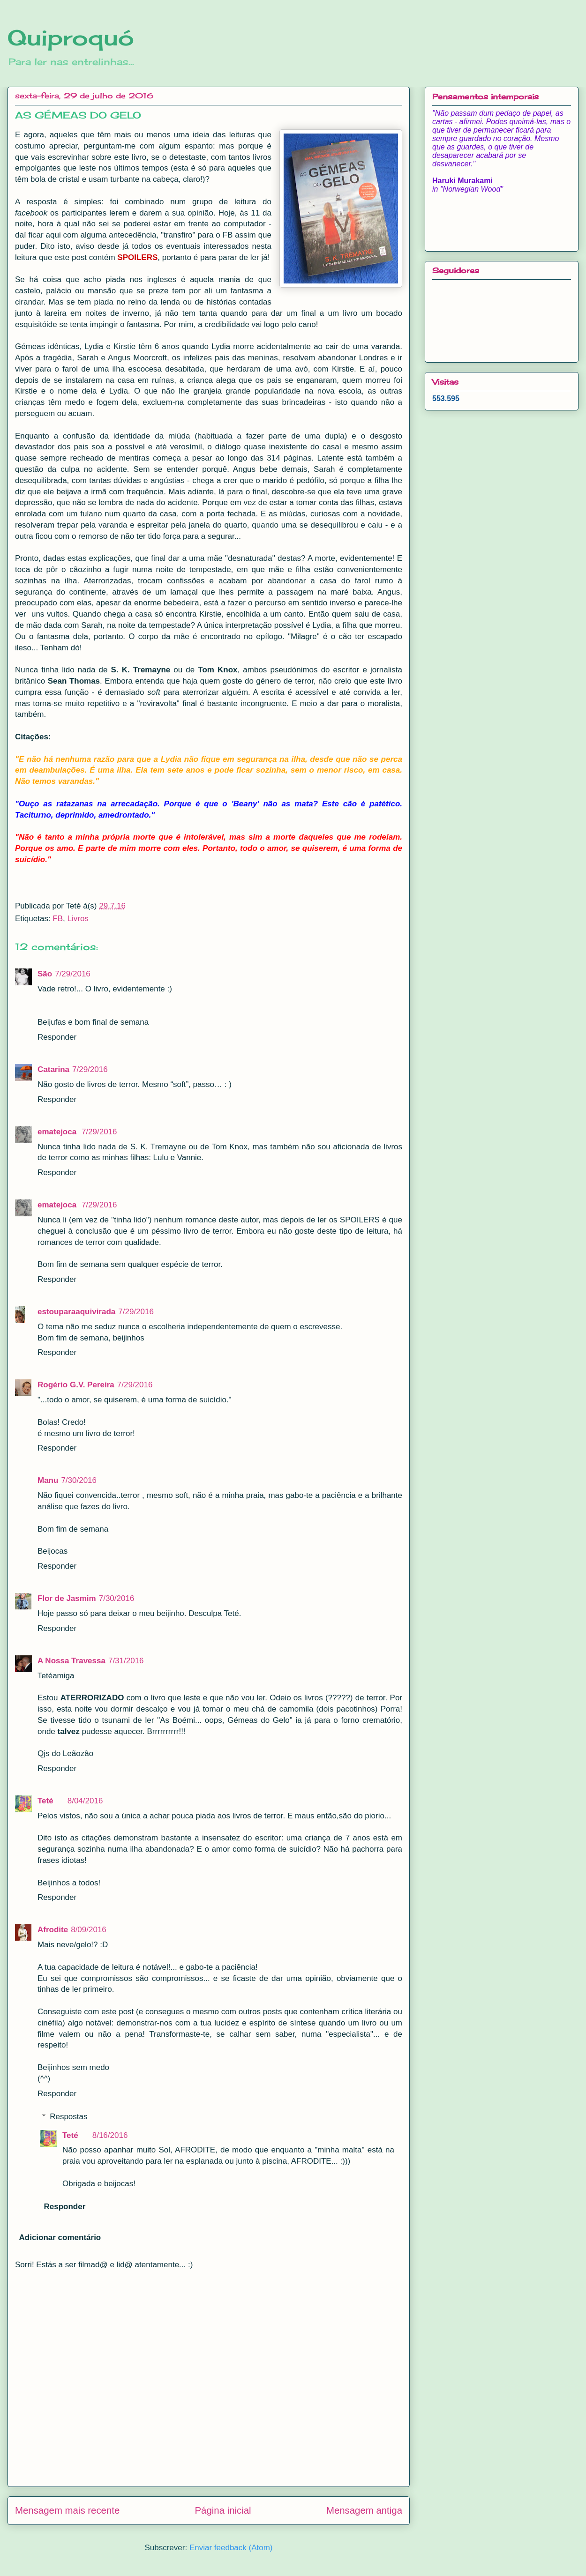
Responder (57, 1037)
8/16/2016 (110, 2135)
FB (58, 918)
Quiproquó (71, 37)
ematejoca (58, 1131)
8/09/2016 (88, 1929)
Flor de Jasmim (67, 1598)
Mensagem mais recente (67, 2510)
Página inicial (223, 2510)
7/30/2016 (79, 1480)
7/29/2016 (72, 973)
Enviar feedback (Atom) (231, 2547)
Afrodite (53, 1929)
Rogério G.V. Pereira (76, 1384)
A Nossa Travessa (71, 1660)
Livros (78, 918)
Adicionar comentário (60, 2237)
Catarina (53, 1069)
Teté (45, 1800)
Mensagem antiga (364, 2510)
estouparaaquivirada (76, 1311)
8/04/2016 (85, 1800)
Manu (48, 1480)
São (45, 973)
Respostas (68, 2116)
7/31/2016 (126, 1660)
